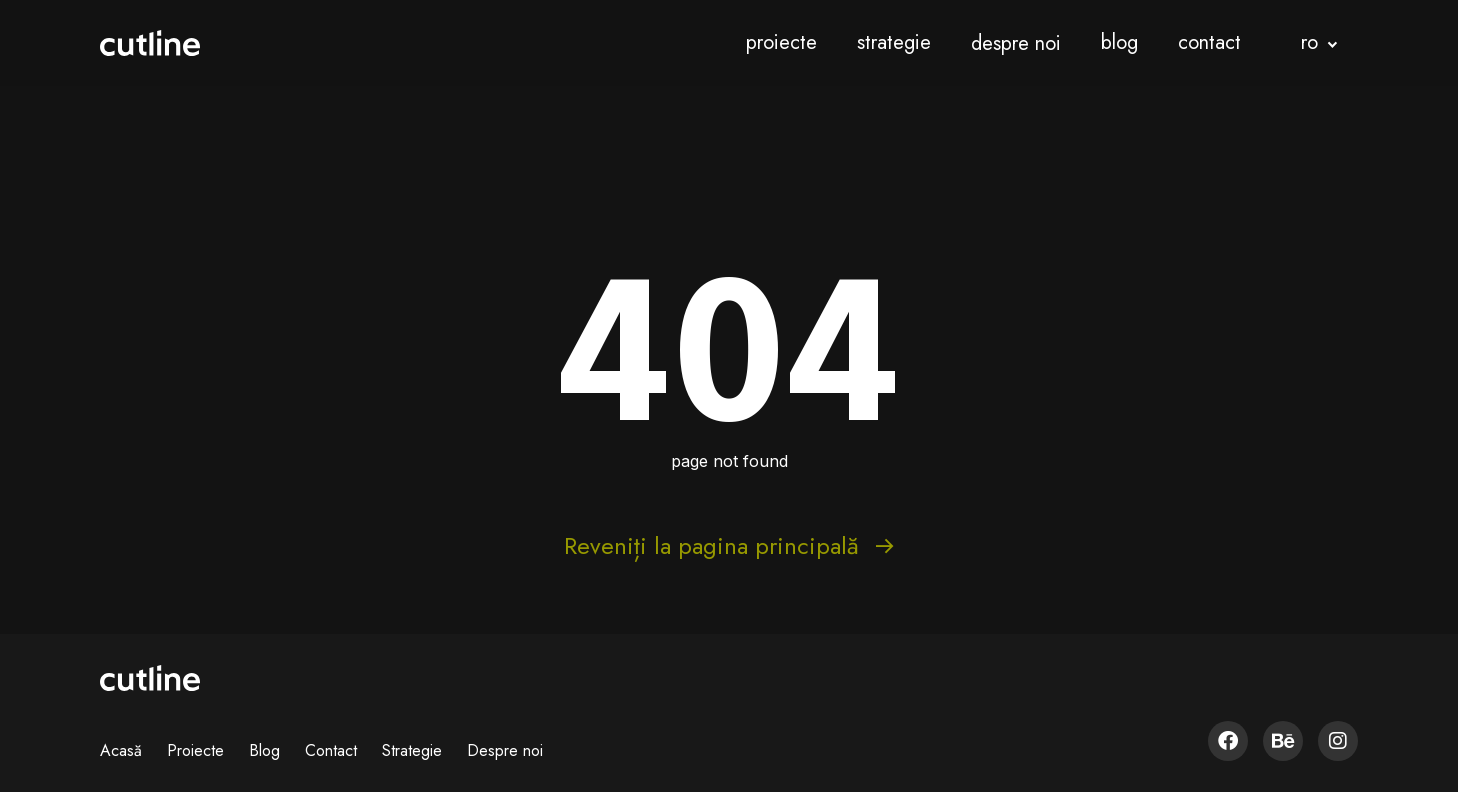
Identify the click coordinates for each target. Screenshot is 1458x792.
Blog (264, 751)
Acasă (121, 751)
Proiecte (195, 751)
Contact (331, 751)
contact (1209, 42)
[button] (1319, 43)
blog (1119, 42)
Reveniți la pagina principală (729, 546)
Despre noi (505, 751)
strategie (894, 42)
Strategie (412, 751)
